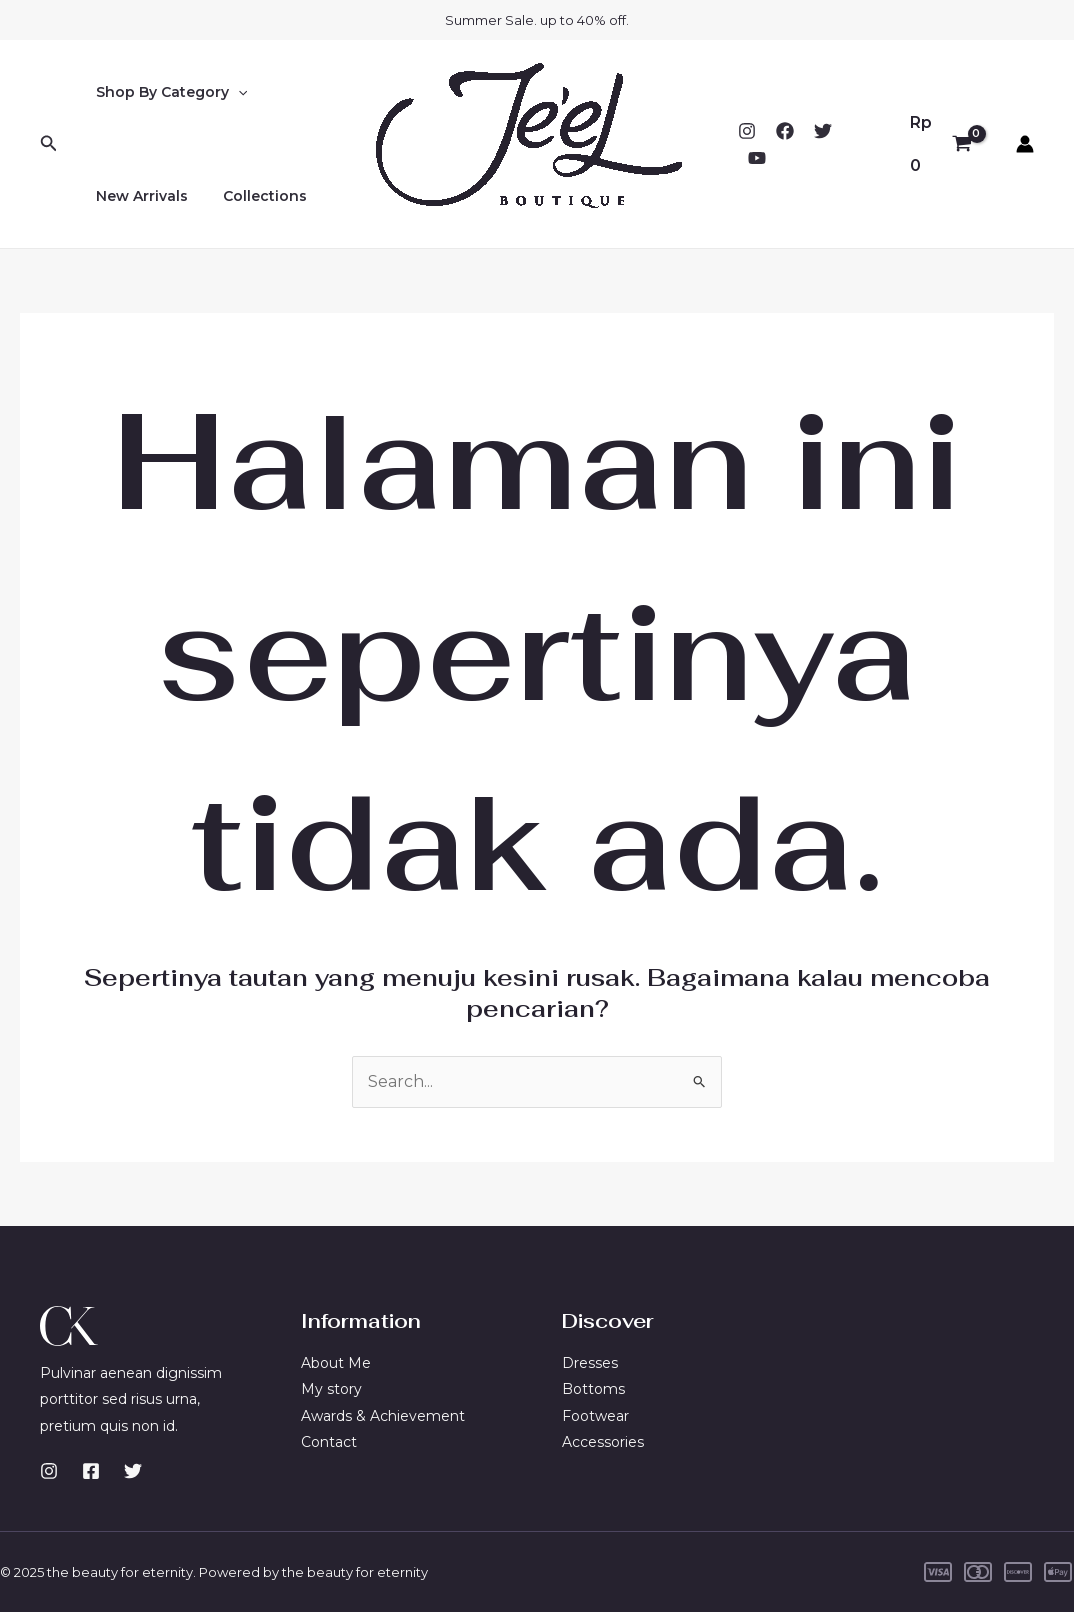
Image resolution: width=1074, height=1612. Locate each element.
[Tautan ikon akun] (1025, 144)
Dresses (590, 1363)
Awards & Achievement (383, 1416)
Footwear (595, 1416)
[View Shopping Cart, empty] (940, 143)
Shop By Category (167, 92)
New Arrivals (138, 196)
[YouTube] (757, 158)
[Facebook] (785, 131)
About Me (336, 1363)
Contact (329, 1442)
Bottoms (593, 1389)
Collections (254, 196)
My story (331, 1389)
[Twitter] (823, 131)
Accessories (603, 1442)
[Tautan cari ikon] (49, 144)
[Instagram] (747, 131)
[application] (234, 92)
